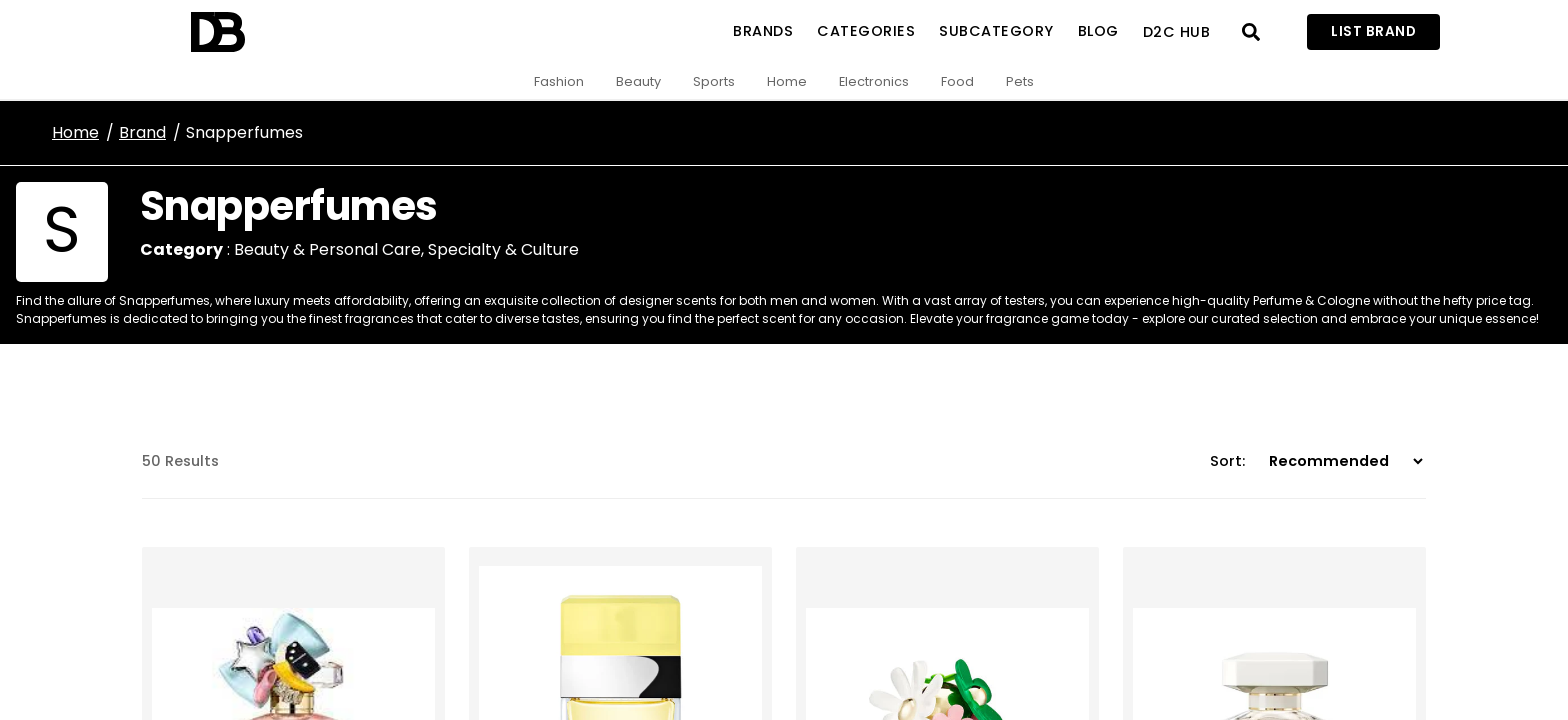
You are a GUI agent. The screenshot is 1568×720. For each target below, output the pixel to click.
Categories (866, 31)
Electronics (874, 81)
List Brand (1373, 31)
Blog (1098, 31)
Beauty (638, 81)
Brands (763, 31)
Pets (1020, 81)
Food (957, 81)
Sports (714, 81)
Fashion (559, 81)
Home (787, 81)
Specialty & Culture (503, 249)
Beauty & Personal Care (327, 249)
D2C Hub (1177, 32)
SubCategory (996, 31)
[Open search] (1251, 32)
